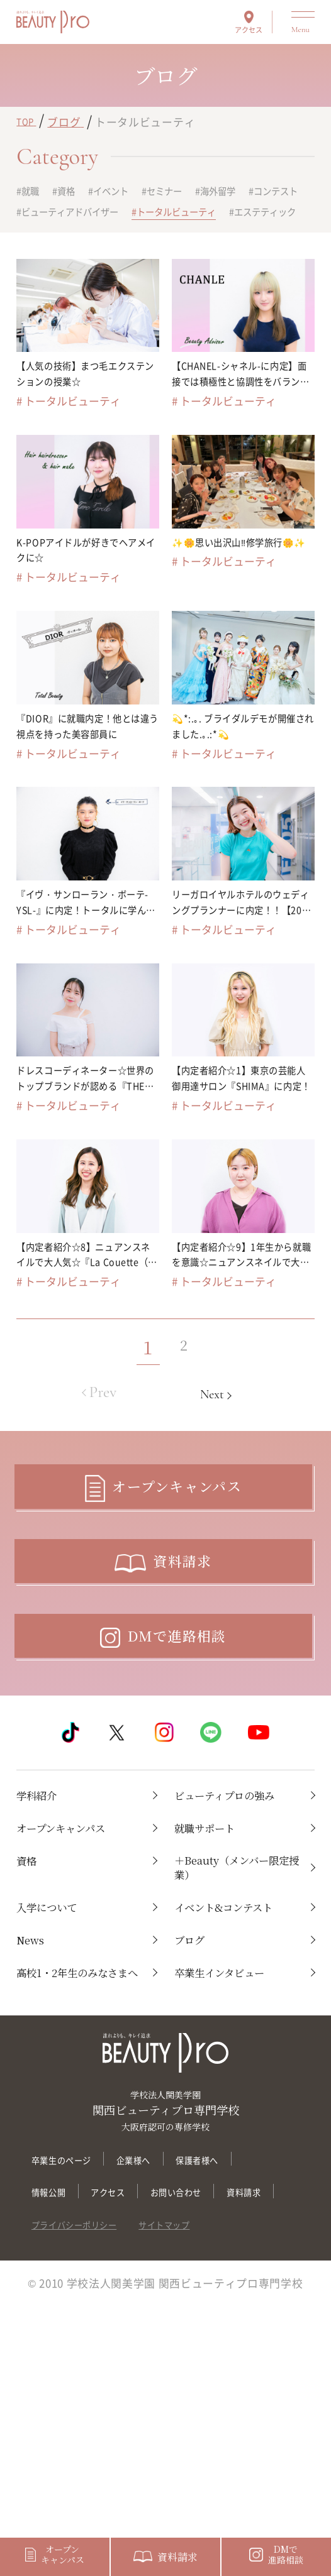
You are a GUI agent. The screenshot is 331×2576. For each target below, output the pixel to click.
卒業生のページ (70, 2363)
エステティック (183, 237)
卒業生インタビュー (233, 2156)
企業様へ (157, 2363)
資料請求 (53, 2429)
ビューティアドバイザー (161, 214)
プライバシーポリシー (87, 2461)
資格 (76, 192)
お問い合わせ (204, 2397)
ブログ (194, 2119)
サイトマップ (198, 2461)
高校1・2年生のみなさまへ (75, 2165)
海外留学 (259, 192)
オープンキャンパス (74, 1974)
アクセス (248, 29)
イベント (129, 192)
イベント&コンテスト (232, 2074)
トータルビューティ (74, 237)
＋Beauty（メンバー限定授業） (235, 2019)
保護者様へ (232, 2363)
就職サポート (214, 1974)
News (34, 2119)
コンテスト (51, 214)
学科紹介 (42, 1919)
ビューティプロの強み (233, 1928)
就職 (34, 192)
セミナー (194, 192)
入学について (56, 2065)
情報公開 (53, 2397)
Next (226, 1471)
